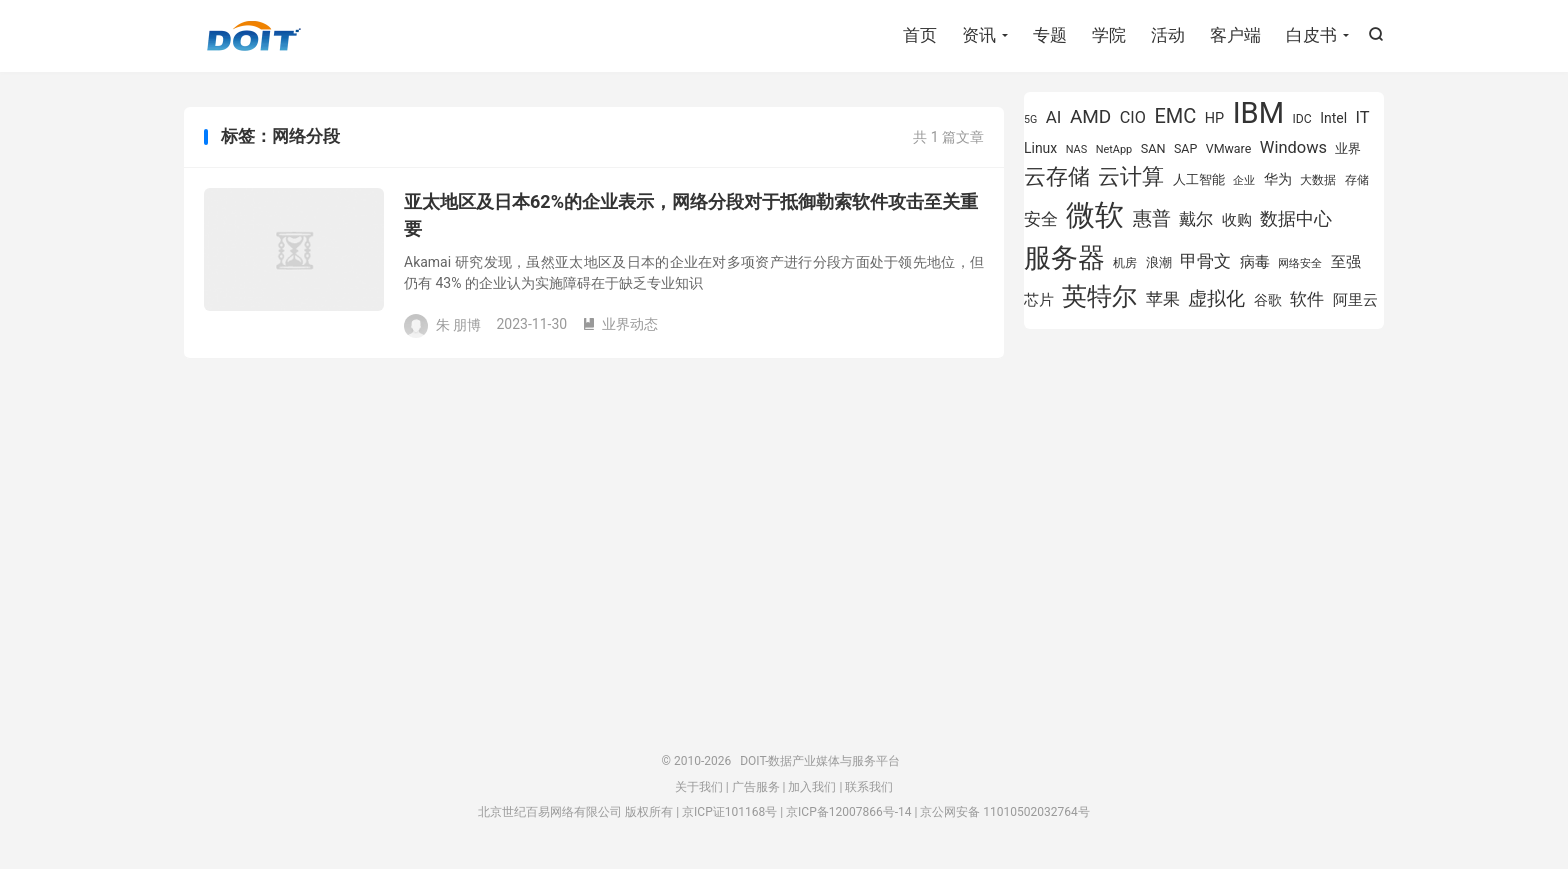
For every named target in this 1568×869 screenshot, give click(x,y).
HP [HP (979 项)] (1214, 118)
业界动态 (620, 324)
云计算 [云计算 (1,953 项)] (1131, 176)
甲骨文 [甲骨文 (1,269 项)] (1205, 261)
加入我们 (812, 787)
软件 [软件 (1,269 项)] (1307, 299)
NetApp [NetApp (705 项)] (1114, 149)
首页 (920, 35)
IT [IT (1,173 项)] (1363, 117)
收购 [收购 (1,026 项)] (1237, 220)
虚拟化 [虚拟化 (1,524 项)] (1216, 298)
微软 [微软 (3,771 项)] (1095, 215)
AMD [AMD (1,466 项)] (1090, 116)
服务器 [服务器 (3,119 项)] (1064, 258)
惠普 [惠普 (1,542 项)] (1152, 218)
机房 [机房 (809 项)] (1125, 262)
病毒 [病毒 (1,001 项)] (1255, 262)
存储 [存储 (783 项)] (1357, 180)
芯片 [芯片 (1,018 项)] (1039, 300)
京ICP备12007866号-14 (848, 812)
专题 (1050, 35)
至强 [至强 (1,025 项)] (1346, 262)
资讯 (979, 35)
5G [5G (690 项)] (1030, 119)
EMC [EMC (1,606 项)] (1175, 116)
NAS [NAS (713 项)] (1076, 149)
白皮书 (1311, 35)
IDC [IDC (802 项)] (1302, 119)
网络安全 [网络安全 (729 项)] (1300, 263)
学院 (1109, 35)
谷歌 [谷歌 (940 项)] (1268, 300)
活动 (1168, 35)
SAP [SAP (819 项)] (1185, 148)
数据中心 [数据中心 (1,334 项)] (1296, 218)
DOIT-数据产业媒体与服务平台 (254, 36)
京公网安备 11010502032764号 (1004, 812)
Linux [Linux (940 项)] (1040, 148)
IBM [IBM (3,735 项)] (1258, 113)
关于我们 (699, 787)
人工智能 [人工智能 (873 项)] (1199, 179)
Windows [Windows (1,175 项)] (1293, 147)
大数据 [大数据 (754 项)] (1318, 180)
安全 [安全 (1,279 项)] (1041, 219)
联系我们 (869, 787)
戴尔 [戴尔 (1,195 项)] (1196, 219)
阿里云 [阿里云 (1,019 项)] (1355, 300)
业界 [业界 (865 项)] (1348, 148)
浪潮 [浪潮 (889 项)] (1159, 262)
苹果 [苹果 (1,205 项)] (1163, 299)
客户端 (1235, 35)
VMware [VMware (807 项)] (1229, 148)
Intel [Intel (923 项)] (1333, 118)
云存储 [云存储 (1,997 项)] (1057, 176)
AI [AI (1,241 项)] (1054, 117)
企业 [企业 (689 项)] (1244, 180)
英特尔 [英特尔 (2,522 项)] (1099, 296)
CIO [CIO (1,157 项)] (1133, 117)
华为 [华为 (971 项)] (1278, 179)
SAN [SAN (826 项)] (1153, 148)
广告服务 (756, 787)
